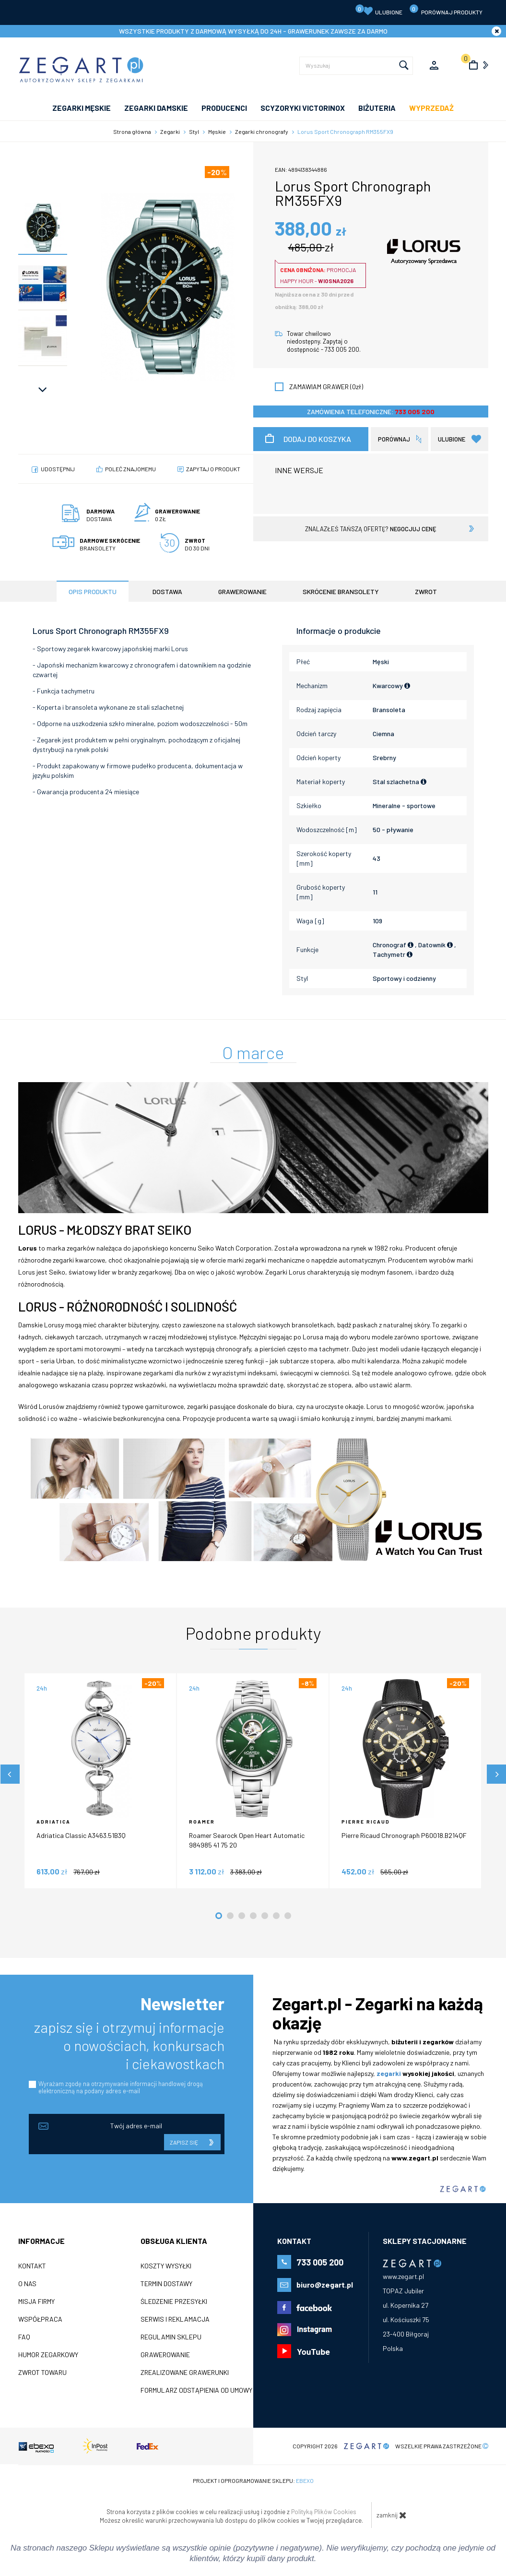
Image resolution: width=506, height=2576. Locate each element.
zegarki (389, 2073)
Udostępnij (58, 468)
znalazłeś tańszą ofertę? (370, 529)
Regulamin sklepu (171, 2337)
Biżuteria (377, 107)
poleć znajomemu (130, 468)
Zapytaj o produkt (213, 468)
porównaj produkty (445, 10)
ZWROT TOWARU (42, 2372)
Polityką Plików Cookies (323, 2512)
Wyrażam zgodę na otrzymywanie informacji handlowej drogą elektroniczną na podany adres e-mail (120, 2087)
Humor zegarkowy (48, 2354)
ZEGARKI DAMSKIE (156, 107)
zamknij (392, 2515)
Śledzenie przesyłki (174, 2301)
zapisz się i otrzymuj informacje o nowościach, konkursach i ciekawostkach (129, 2045)
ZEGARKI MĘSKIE (82, 107)
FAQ (24, 2337)
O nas (27, 2283)
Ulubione (378, 10)
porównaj (394, 439)
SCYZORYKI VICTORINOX (303, 107)
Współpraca (40, 2319)
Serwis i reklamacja (175, 2319)
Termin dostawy (166, 2283)
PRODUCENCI (224, 107)
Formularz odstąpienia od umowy (196, 2390)
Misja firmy (36, 2301)
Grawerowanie (165, 2354)
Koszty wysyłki (166, 2266)
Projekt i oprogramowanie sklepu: (253, 2480)
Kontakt (32, 2266)
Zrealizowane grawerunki (185, 2372)
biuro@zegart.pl (324, 2284)
